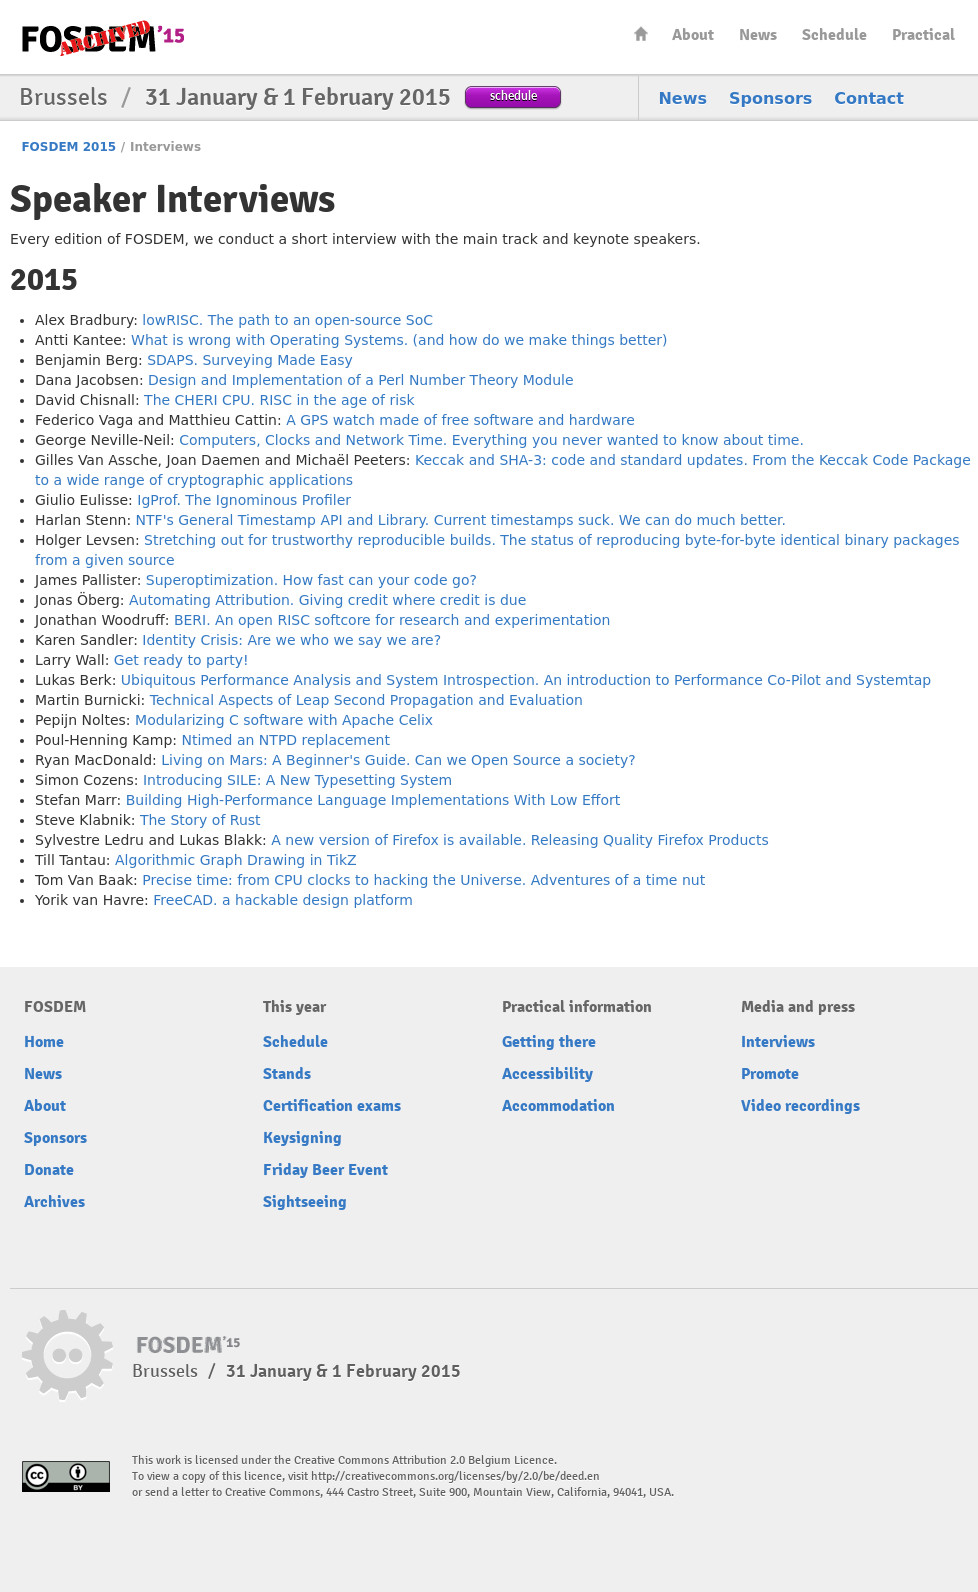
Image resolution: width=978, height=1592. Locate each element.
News (758, 35)
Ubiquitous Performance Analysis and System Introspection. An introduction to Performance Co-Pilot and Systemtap (526, 680)
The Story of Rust (200, 820)
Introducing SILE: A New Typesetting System (297, 780)
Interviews (778, 1042)
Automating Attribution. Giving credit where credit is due (327, 600)
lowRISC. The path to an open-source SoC (287, 320)
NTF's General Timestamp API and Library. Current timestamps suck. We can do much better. (461, 520)
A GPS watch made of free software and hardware (460, 420)
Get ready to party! (181, 660)
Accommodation (558, 1106)
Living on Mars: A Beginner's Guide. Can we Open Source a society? (398, 760)
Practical (923, 35)
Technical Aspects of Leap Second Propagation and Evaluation (366, 700)
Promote (770, 1074)
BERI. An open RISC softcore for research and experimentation (392, 620)
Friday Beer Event (325, 1170)
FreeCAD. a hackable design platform (283, 900)
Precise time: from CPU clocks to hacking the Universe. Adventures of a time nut (423, 880)
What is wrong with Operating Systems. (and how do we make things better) (399, 340)
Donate (49, 1170)
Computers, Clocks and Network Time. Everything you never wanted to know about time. (491, 440)
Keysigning (302, 1138)
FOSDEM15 (103, 38)
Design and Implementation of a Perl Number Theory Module (361, 380)
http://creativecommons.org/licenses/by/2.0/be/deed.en (455, 1476)
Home (641, 33)
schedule (513, 95)
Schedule (834, 35)
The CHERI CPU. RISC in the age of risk (279, 400)
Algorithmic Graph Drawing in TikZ (236, 860)
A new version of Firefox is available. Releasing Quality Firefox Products (520, 840)
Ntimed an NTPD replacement (286, 740)
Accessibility (547, 1074)
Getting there (549, 1042)
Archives (54, 1202)
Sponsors (770, 98)
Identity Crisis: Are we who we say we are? (291, 640)
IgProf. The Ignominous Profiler (244, 500)
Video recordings (800, 1106)
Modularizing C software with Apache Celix (284, 720)
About (693, 35)
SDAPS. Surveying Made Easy (250, 360)
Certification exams (332, 1106)
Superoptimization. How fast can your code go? (311, 580)
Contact (869, 98)
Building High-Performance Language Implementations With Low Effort (373, 800)
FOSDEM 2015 (68, 147)
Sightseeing (305, 1202)
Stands (287, 1074)
